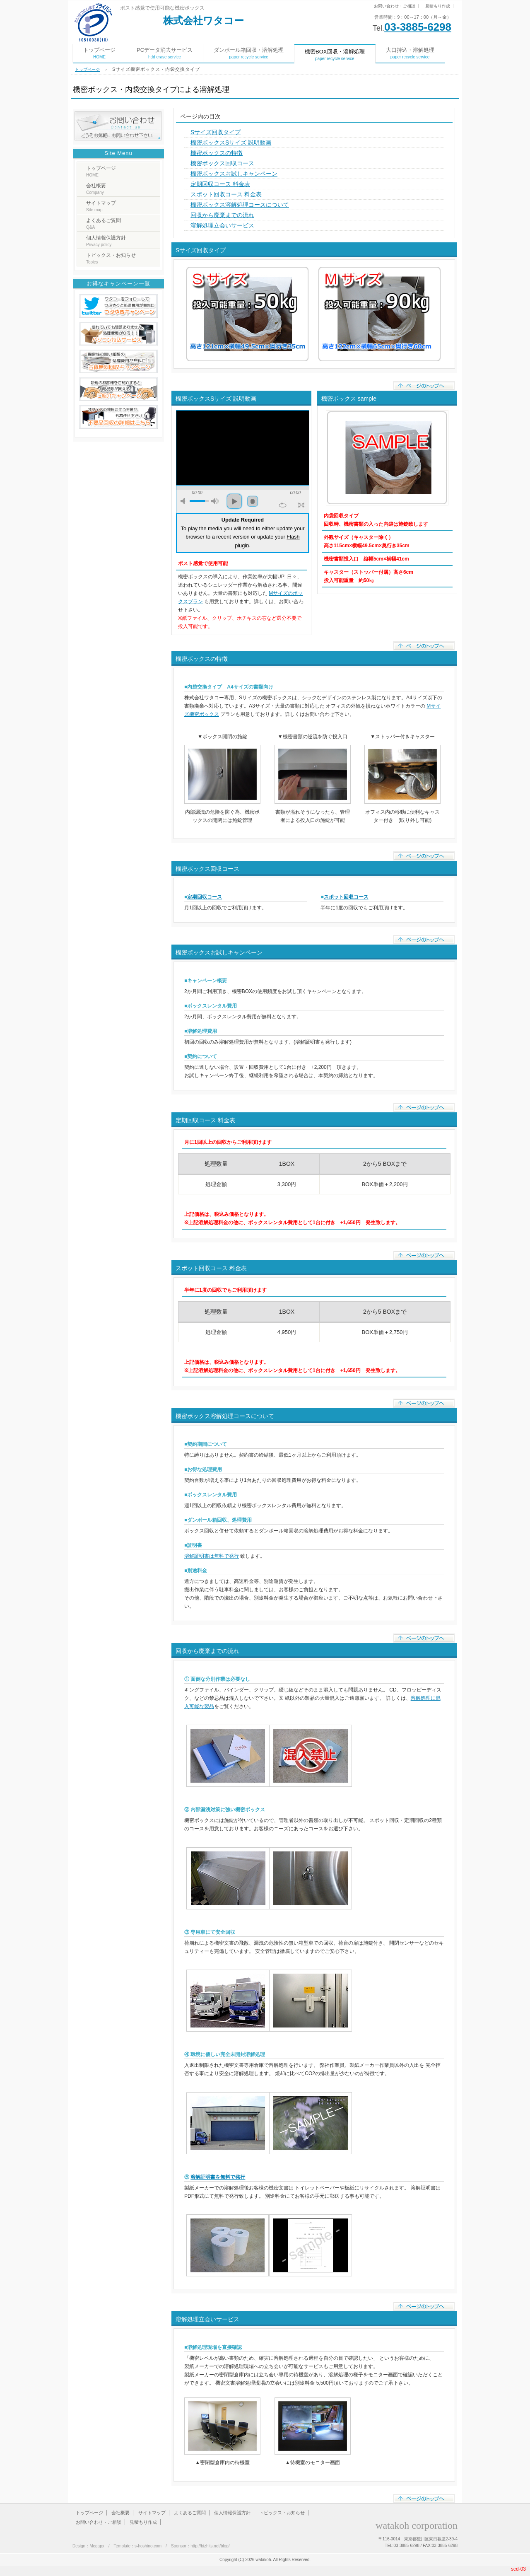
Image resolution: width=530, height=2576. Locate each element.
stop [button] (252, 501)
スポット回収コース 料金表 (226, 194)
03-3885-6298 (417, 27)
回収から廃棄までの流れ (222, 215)
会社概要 (96, 189)
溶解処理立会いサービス (222, 225)
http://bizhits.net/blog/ (210, 2546)
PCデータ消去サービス (165, 53)
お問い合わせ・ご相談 (394, 6)
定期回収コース (204, 897)
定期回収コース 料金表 (220, 184)
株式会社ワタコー (203, 20)
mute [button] (184, 501)
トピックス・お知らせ (111, 258)
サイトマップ (101, 206)
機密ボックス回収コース (222, 163)
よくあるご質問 (103, 223)
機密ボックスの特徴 (216, 153)
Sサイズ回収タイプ (215, 132)
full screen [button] (301, 505)
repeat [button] (282, 505)
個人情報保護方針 (106, 241)
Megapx (96, 2546)
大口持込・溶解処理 (410, 53)
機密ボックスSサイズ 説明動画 (230, 142)
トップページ (99, 53)
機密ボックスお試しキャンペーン (233, 173)
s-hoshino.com (148, 2546)
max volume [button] (215, 501)
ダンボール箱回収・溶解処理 (249, 53)
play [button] (234, 501)
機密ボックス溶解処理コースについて (239, 204)
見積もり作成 (437, 6)
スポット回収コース (346, 897)
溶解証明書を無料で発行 (217, 2177)
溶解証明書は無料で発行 (211, 1556)
